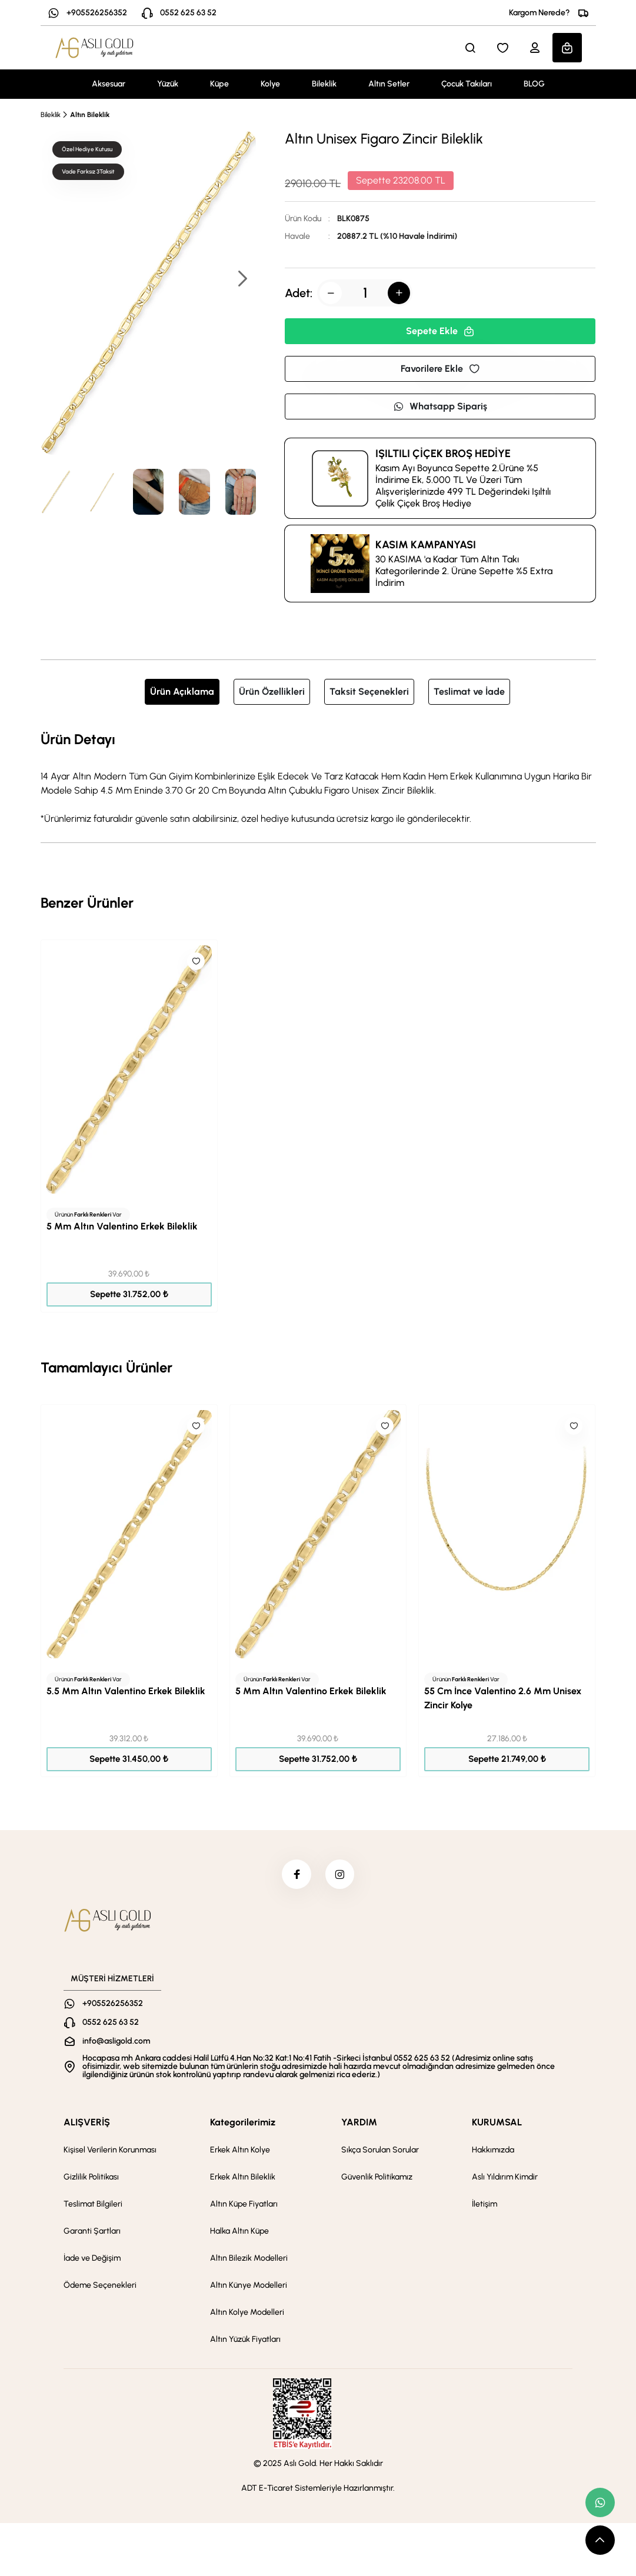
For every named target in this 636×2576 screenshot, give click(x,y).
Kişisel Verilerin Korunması (110, 2150)
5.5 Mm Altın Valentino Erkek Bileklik (125, 1691)
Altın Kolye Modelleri (247, 2312)
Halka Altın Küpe (239, 2231)
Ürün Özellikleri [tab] (272, 691)
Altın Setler (388, 84)
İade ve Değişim (92, 2258)
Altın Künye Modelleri (248, 2285)
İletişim (484, 2204)
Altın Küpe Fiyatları (244, 2204)
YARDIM (359, 2122)
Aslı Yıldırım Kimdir (505, 2177)
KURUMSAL (497, 2122)
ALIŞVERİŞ (87, 2122)
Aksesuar (108, 84)
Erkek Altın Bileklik (242, 2177)
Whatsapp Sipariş (440, 406)
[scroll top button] (600, 2540)
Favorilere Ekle (440, 368)
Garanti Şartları (92, 2231)
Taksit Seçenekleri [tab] (369, 691)
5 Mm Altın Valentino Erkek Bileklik (122, 1226)
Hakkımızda (493, 2150)
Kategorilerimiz (242, 2122)
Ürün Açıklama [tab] (182, 691)
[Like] (196, 961)
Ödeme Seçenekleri (100, 2285)
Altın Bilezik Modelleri (249, 2258)
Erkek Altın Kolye (240, 2150)
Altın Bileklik (89, 115)
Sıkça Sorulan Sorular (380, 2150)
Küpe (219, 84)
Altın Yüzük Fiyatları (245, 2339)
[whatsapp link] (600, 2502)
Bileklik (324, 84)
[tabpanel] (318, 777)
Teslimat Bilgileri (93, 2204)
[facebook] (296, 1874)
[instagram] (340, 1874)
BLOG (534, 84)
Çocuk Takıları (466, 84)
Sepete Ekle (440, 330)
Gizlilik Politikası (91, 2177)
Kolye (270, 84)
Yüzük (167, 84)
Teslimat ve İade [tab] (469, 691)
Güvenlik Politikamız (376, 2177)
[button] (242, 279)
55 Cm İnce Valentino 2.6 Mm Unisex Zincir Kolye (503, 1698)
